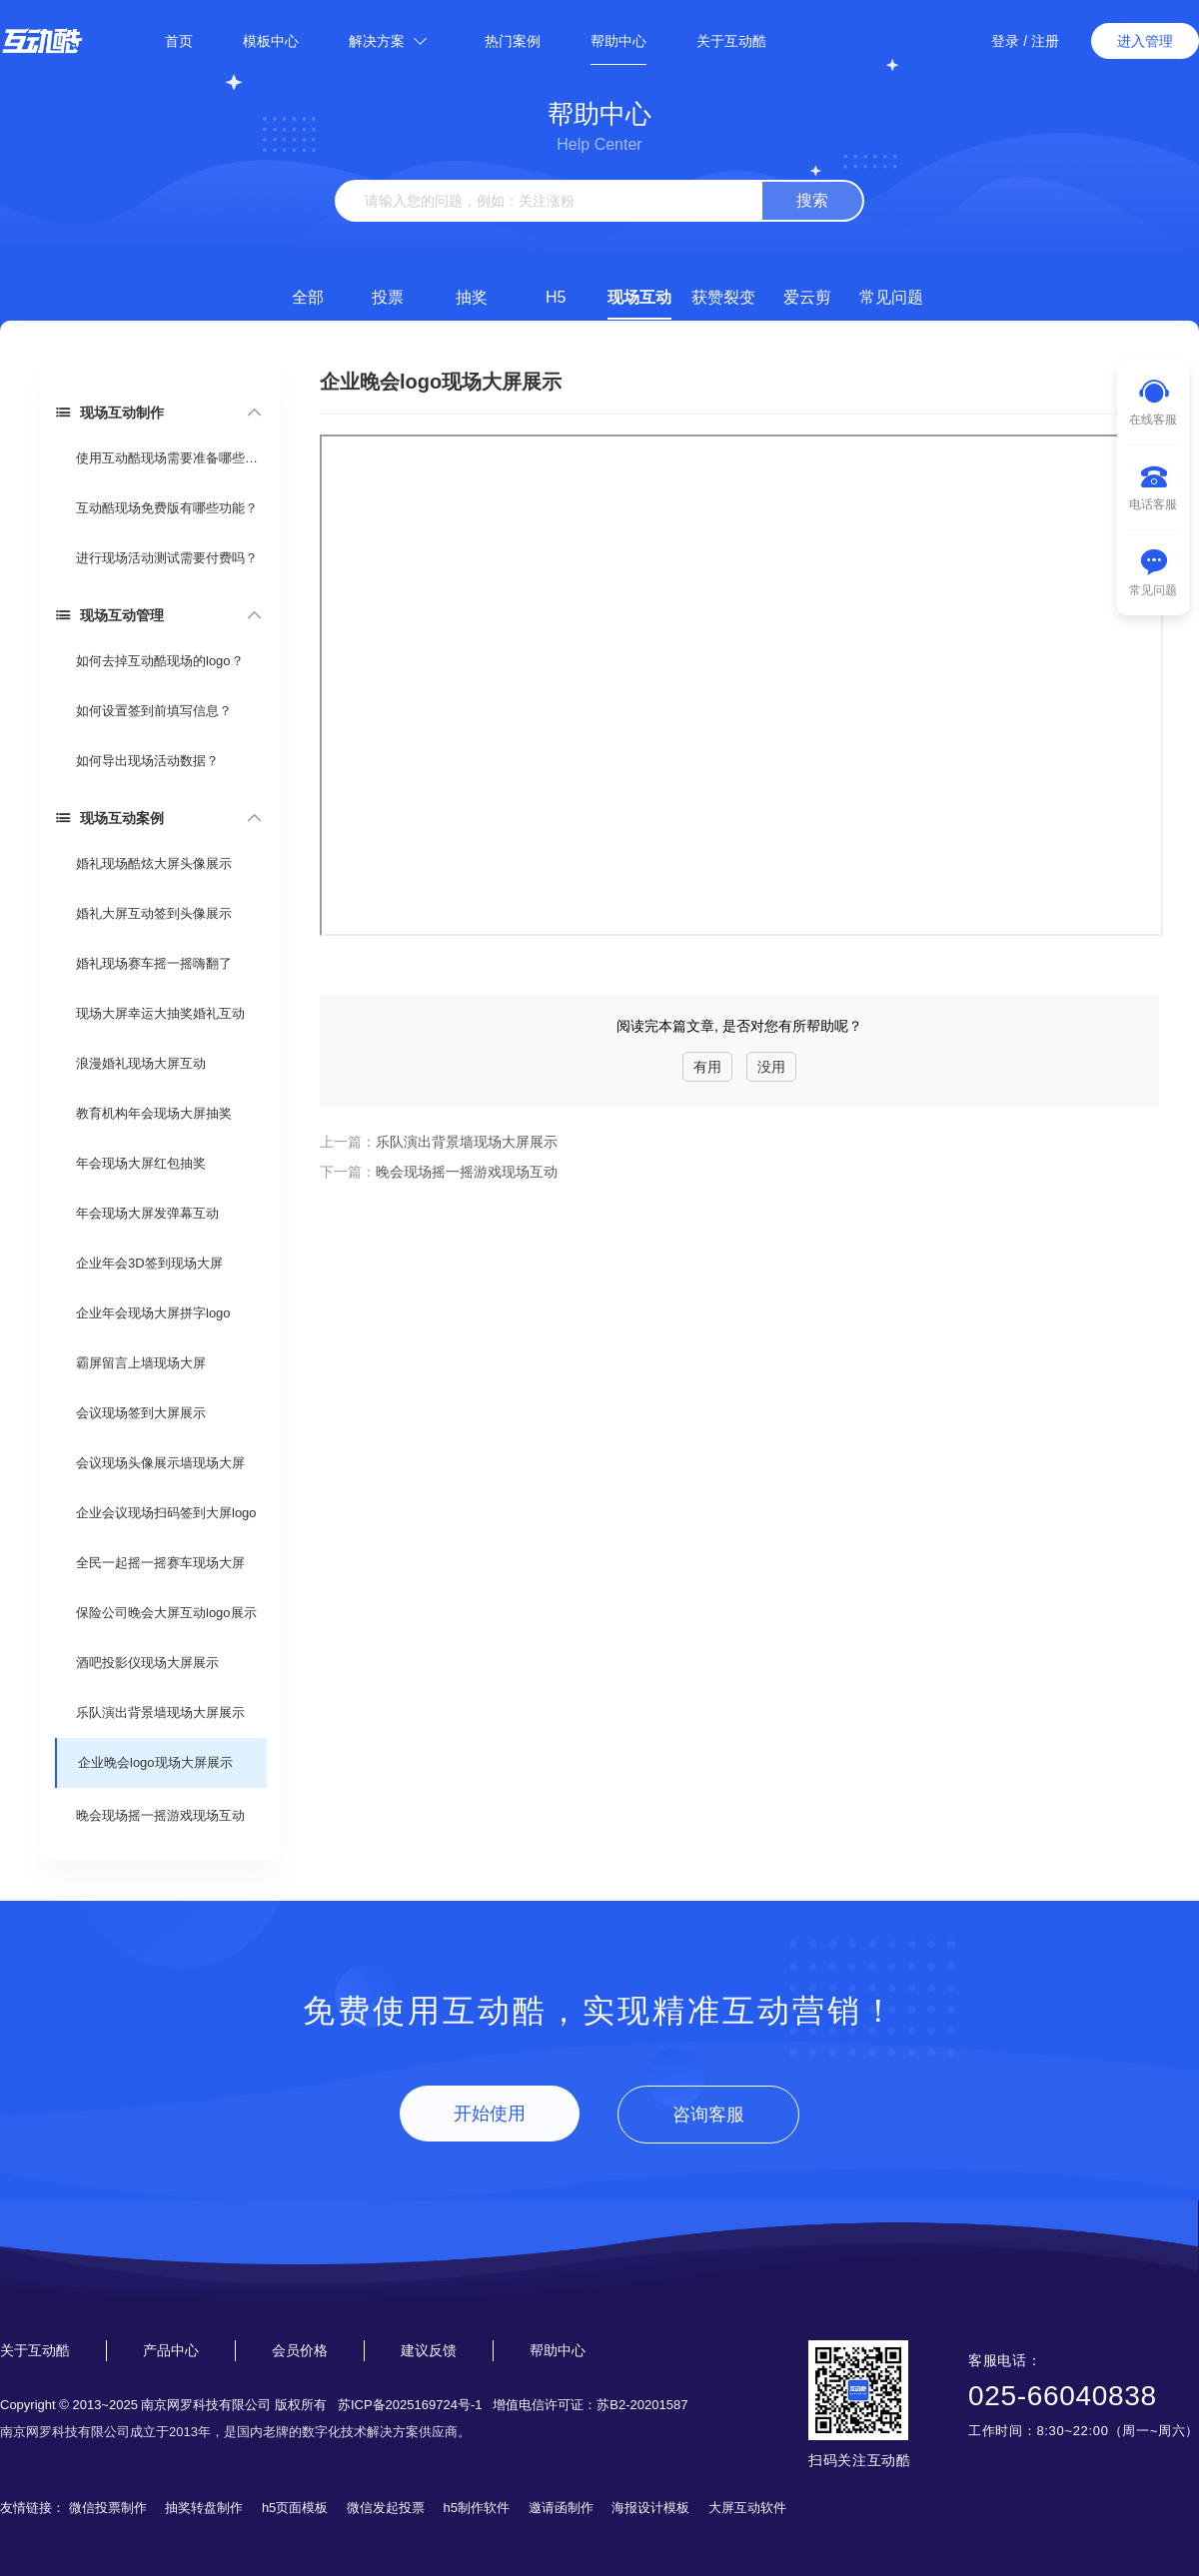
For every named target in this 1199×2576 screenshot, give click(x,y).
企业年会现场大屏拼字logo (153, 1312)
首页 (179, 41)
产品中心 (171, 2350)
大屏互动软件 (747, 2507)
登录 (1005, 41)
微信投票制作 (108, 2507)
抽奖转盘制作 (204, 2507)
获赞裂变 (723, 297)
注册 (1045, 41)
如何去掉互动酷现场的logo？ (160, 660)
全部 (308, 297)
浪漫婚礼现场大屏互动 (141, 1063)
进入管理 (1145, 41)
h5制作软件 (477, 2507)
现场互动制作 (109, 412)
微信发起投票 (386, 2507)
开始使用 (490, 2114)
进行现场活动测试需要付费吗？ (167, 557)
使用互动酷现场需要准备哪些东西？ (170, 457)
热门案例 (513, 41)
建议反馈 (429, 2350)
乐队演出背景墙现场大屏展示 (160, 1712)
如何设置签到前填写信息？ (154, 710)
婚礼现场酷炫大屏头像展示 (154, 863)
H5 (556, 297)
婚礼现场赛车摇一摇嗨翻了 (154, 963)
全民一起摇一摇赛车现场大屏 (160, 1562)
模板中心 (271, 41)
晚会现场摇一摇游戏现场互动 (160, 1815)
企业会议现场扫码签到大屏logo (166, 1512)
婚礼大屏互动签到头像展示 (154, 913)
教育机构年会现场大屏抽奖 (154, 1113)
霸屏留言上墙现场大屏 (141, 1362)
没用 (771, 1067)
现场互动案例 (109, 817)
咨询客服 (708, 2115)
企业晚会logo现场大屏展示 (155, 1762)
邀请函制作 (561, 2507)
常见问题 (891, 297)
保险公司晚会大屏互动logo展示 (166, 1612)
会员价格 (300, 2350)
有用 (707, 1067)
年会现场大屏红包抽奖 (141, 1163)
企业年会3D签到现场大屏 (149, 1263)
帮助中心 (618, 41)
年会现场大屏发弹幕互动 (147, 1213)
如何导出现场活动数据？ (147, 760)
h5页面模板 (295, 2507)
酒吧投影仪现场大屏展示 (147, 1662)
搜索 (812, 200)
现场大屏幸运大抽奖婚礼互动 (160, 1013)
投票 (388, 297)
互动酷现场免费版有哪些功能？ (167, 507)
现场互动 (639, 297)
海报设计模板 (650, 2507)
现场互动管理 (109, 614)
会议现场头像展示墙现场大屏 (160, 1462)
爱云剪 (807, 297)
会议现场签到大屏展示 (141, 1412)
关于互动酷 (731, 41)
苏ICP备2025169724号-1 (410, 2404)
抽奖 (472, 297)
